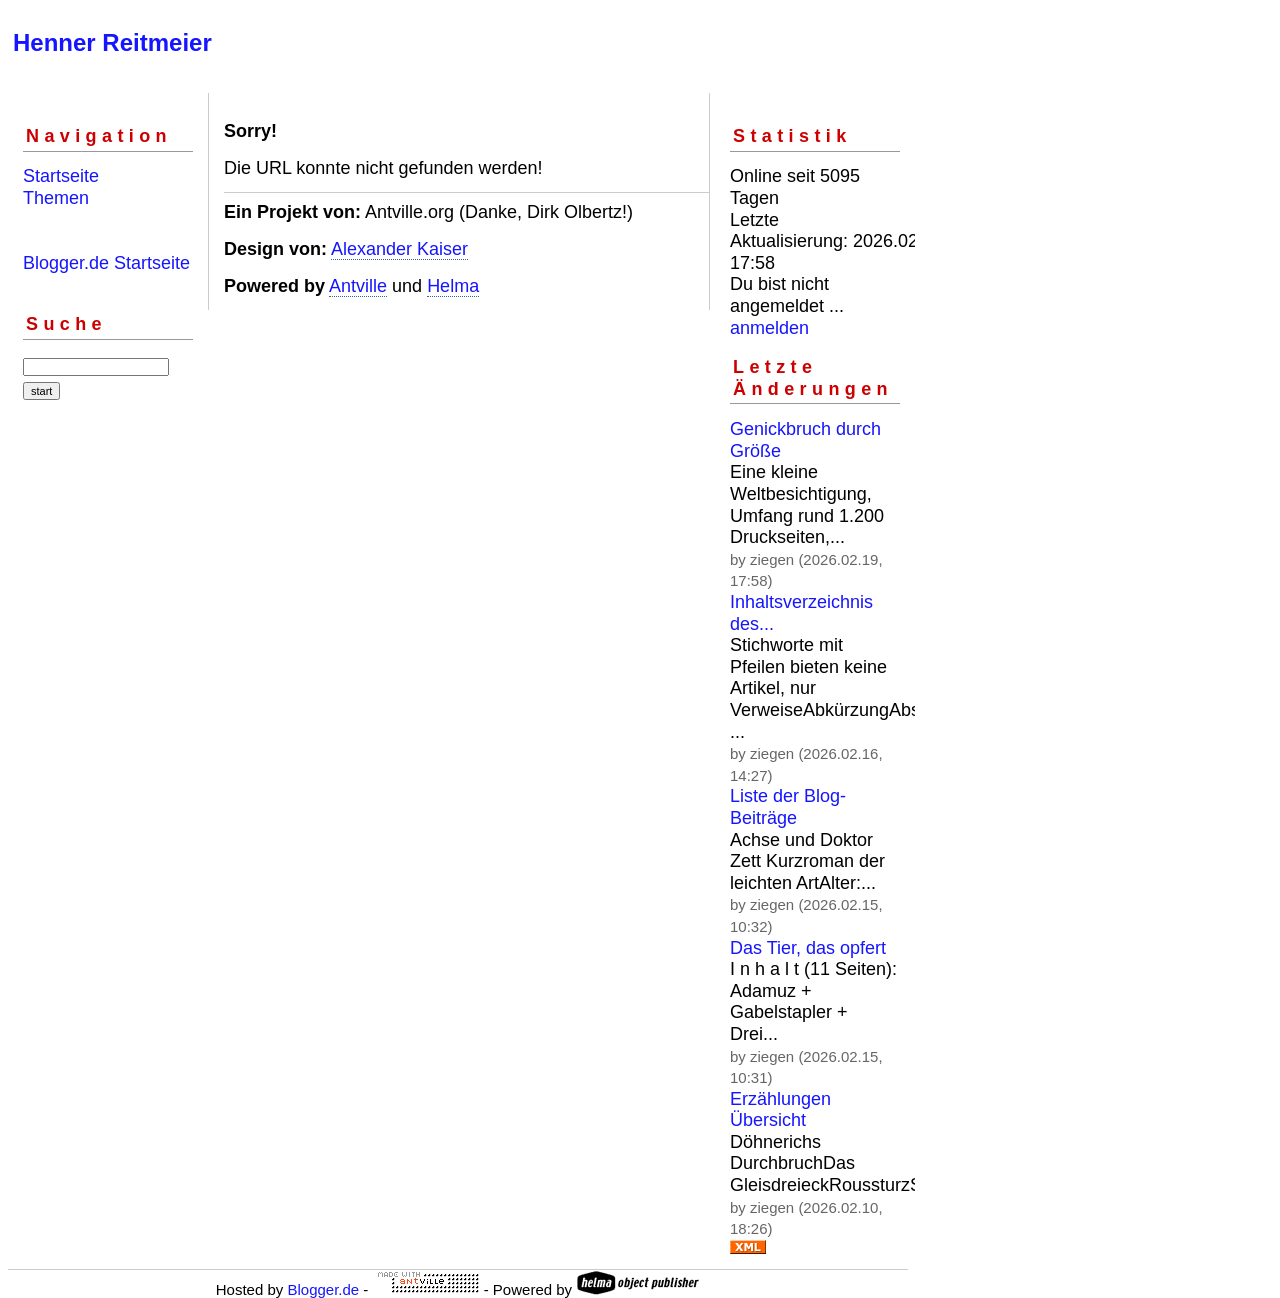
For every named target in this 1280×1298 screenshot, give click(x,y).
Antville (358, 286)
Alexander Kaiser (399, 249)
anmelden (769, 328)
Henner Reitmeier (112, 42)
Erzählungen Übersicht (780, 1110)
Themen (56, 198)
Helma (453, 286)
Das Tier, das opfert (808, 948)
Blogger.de (323, 1289)
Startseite (61, 176)
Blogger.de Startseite (106, 263)
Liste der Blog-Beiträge (788, 807)
